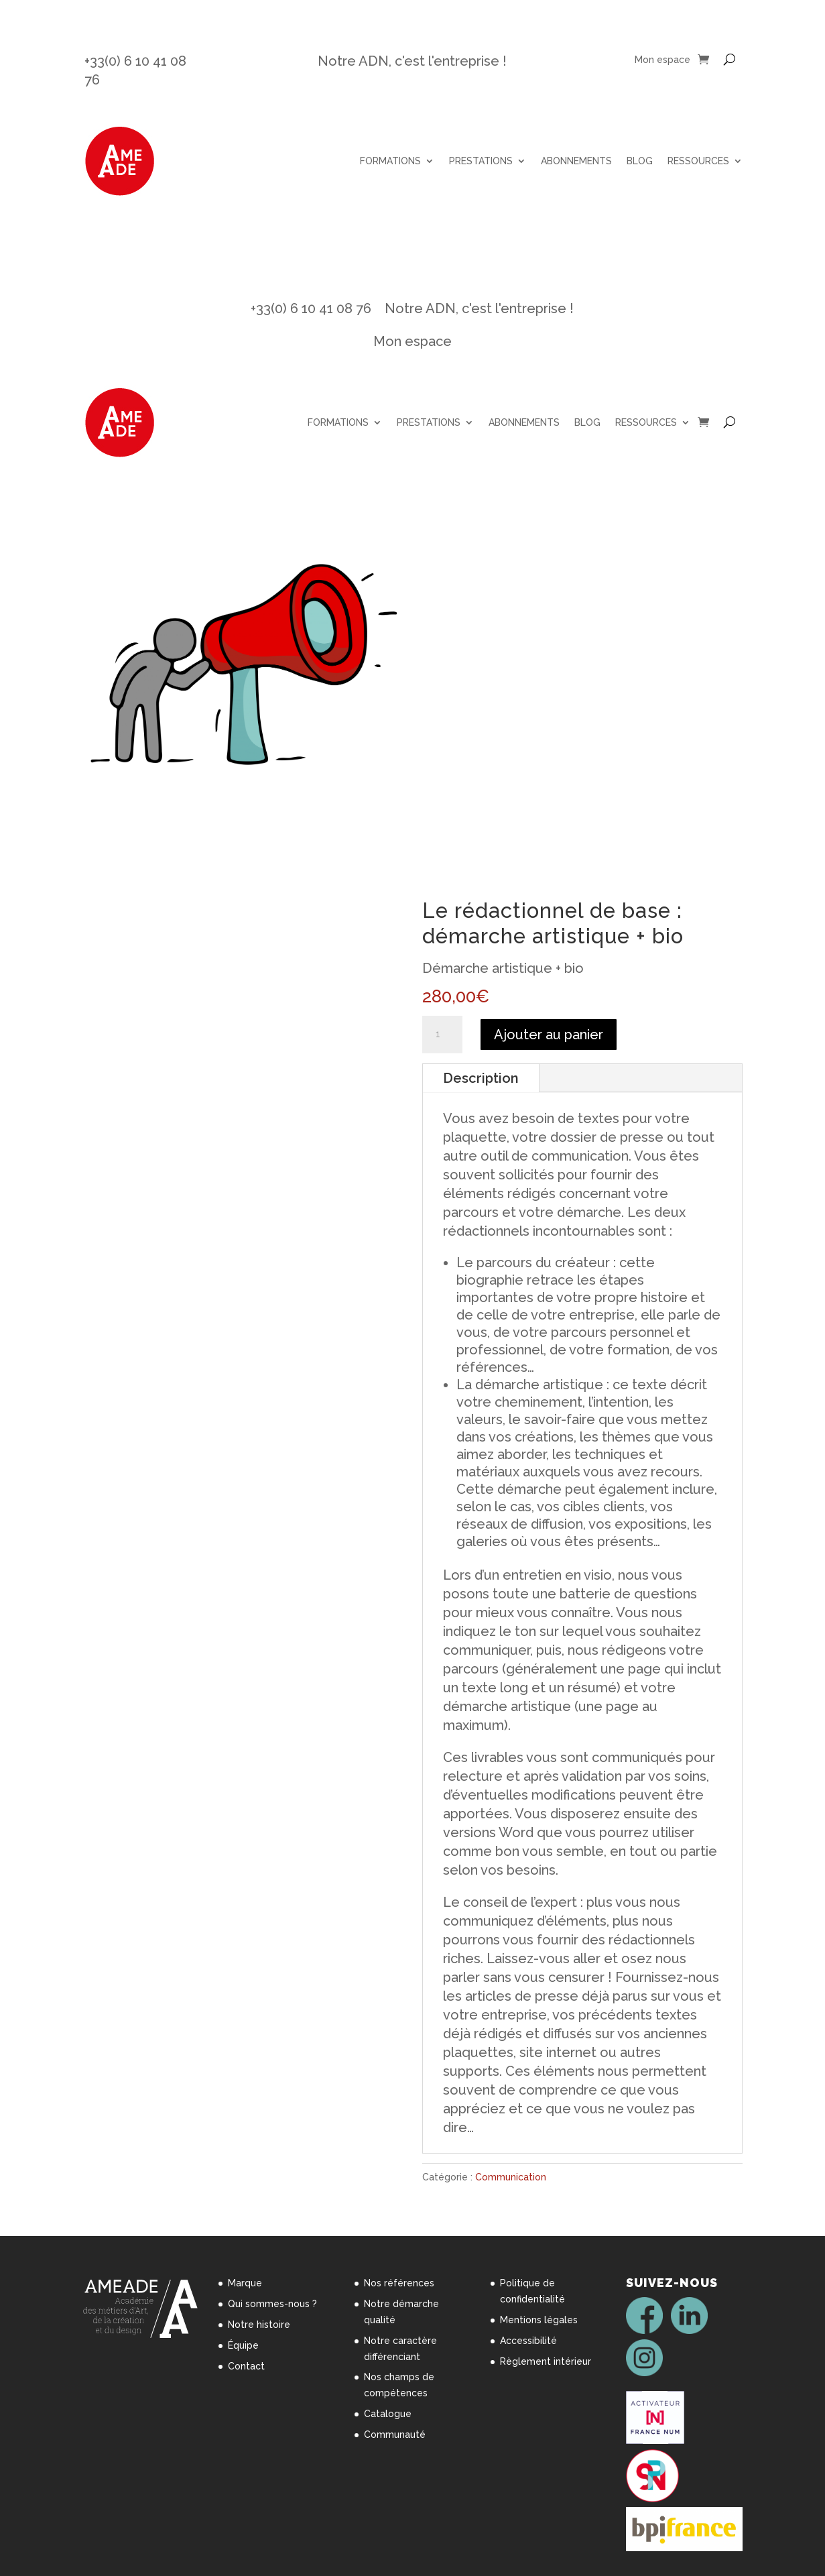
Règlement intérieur (545, 2361)
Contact (246, 2366)
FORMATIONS (390, 161)
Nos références (399, 2283)
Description (481, 1078)
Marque (245, 2283)
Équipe (243, 2345)
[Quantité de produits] (442, 1034)
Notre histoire (259, 2324)
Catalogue (387, 2413)
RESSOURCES (698, 161)
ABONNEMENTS (576, 161)
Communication (510, 2177)
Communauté (395, 2434)
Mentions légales (539, 2320)
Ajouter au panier (548, 1035)
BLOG (640, 161)
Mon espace (662, 60)
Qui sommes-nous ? (272, 2303)
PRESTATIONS (481, 161)
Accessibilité (528, 2340)
